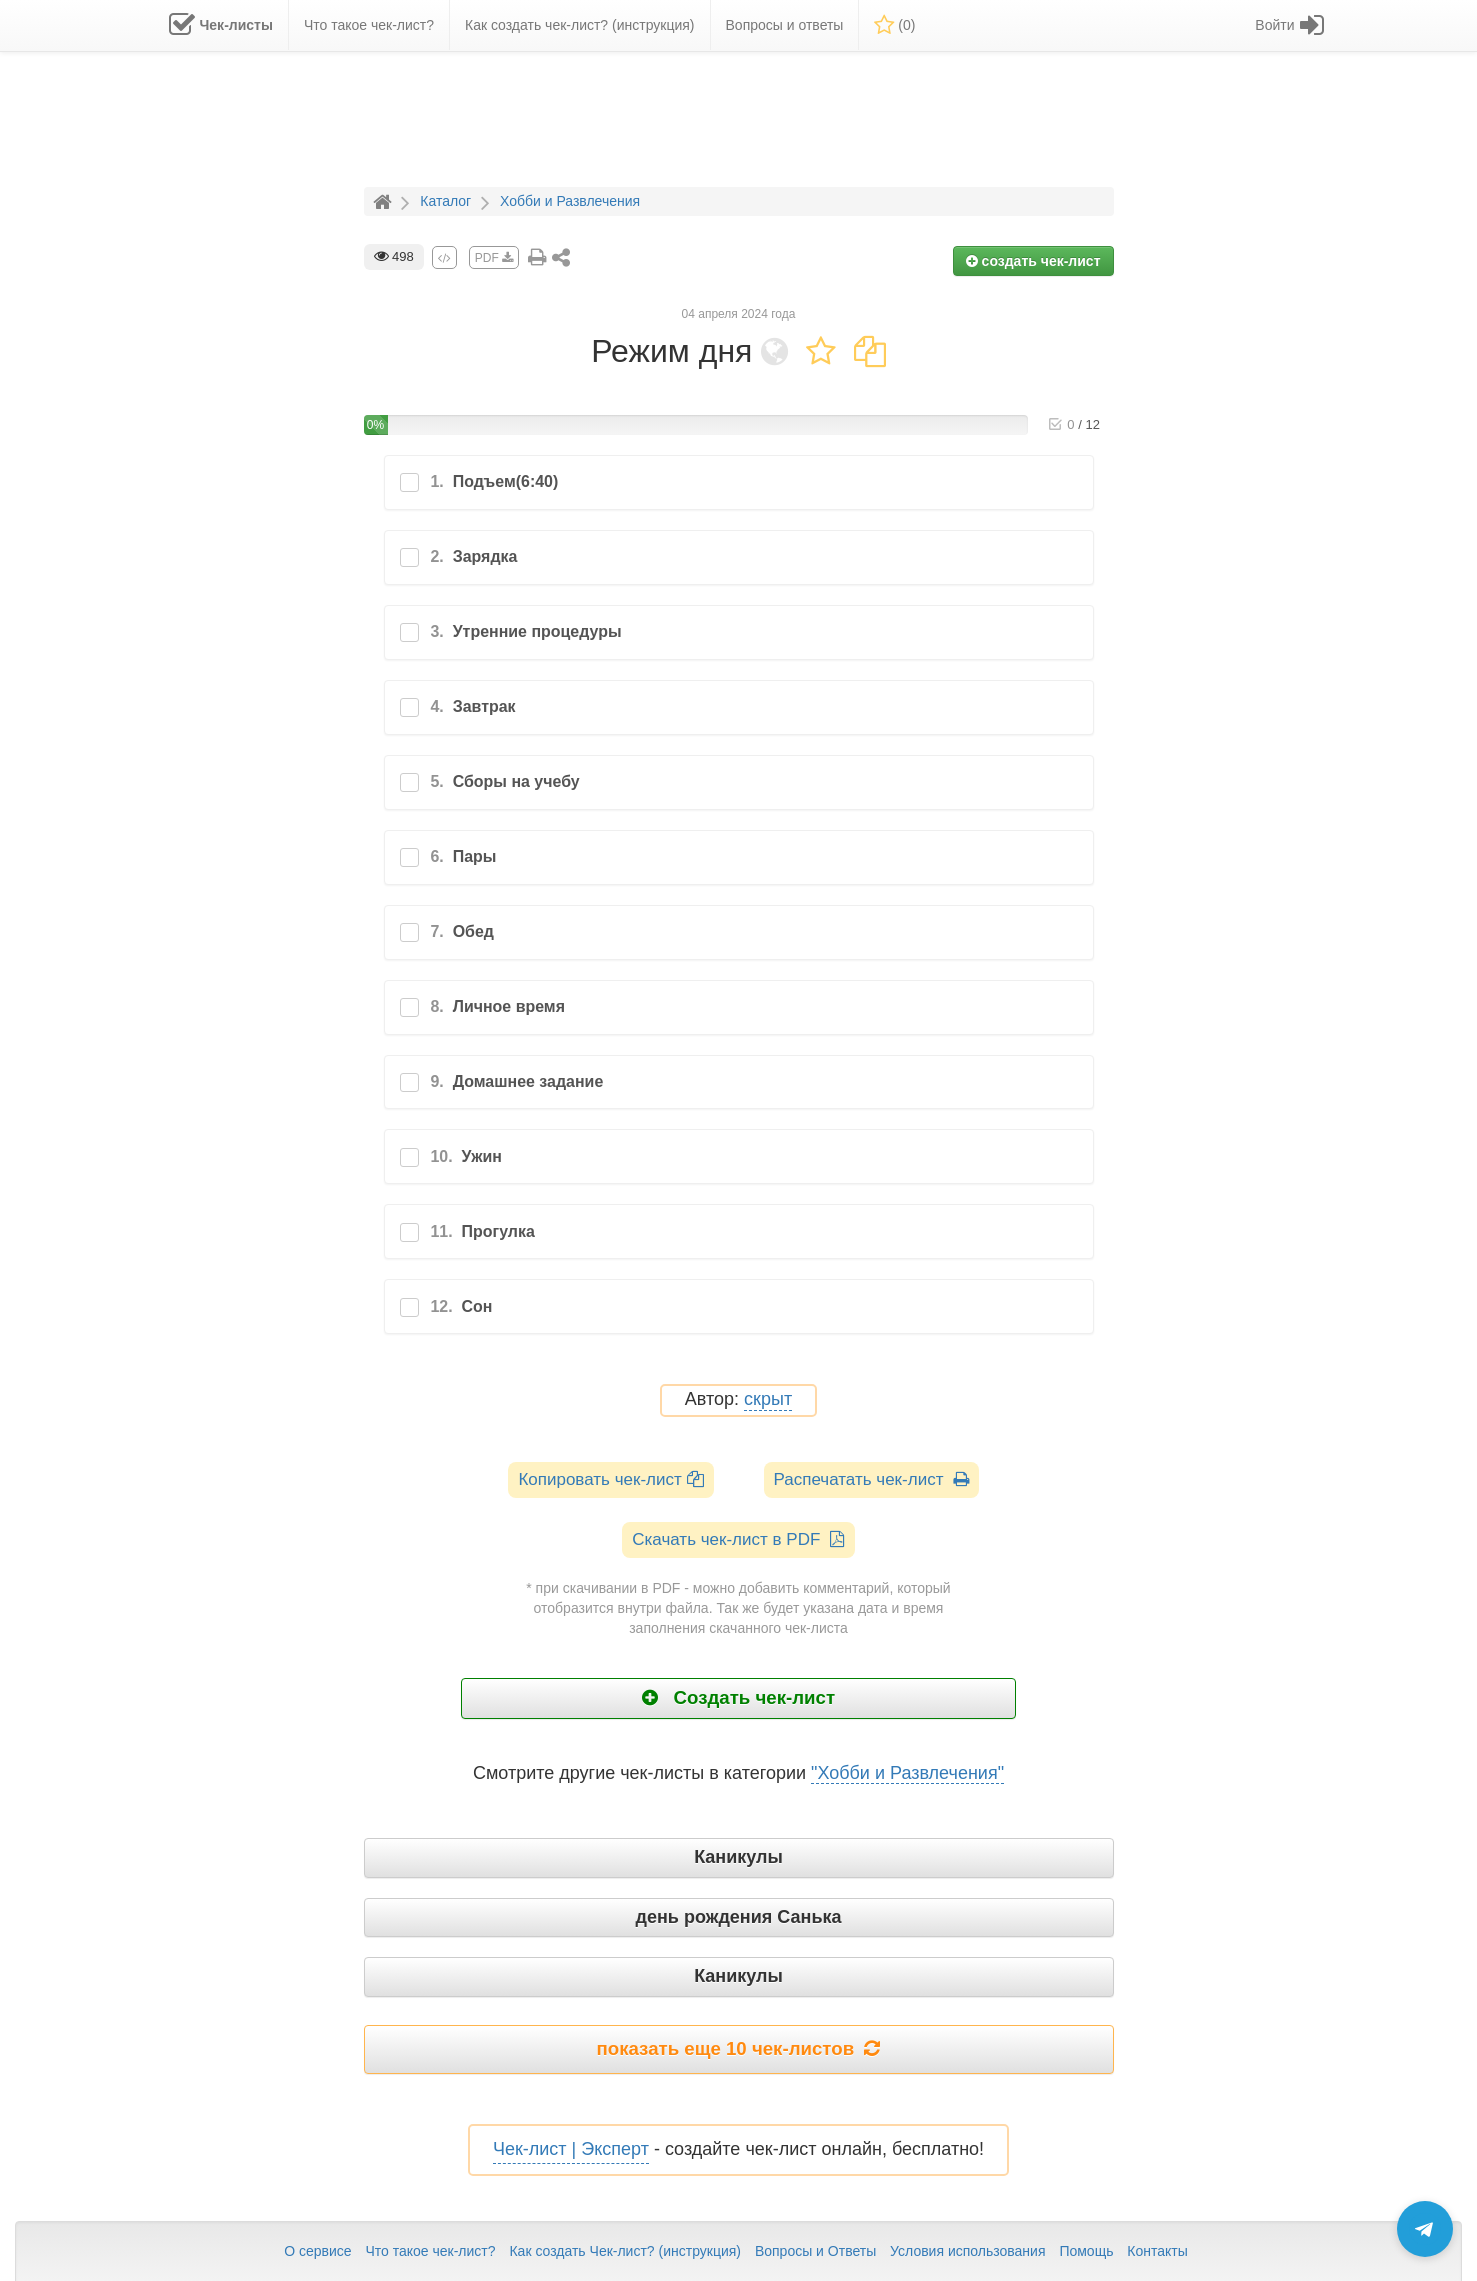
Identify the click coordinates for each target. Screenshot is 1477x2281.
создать (1033, 261)
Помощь (1086, 2251)
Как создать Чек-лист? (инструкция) (625, 2251)
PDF (494, 258)
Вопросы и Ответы (815, 2251)
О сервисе (317, 2251)
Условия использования (967, 2251)
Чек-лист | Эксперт (571, 2149)
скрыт (768, 1399)
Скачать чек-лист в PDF (738, 1539)
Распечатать (871, 1479)
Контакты (1157, 2251)
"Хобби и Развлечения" (907, 1773)
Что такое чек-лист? (430, 2251)
